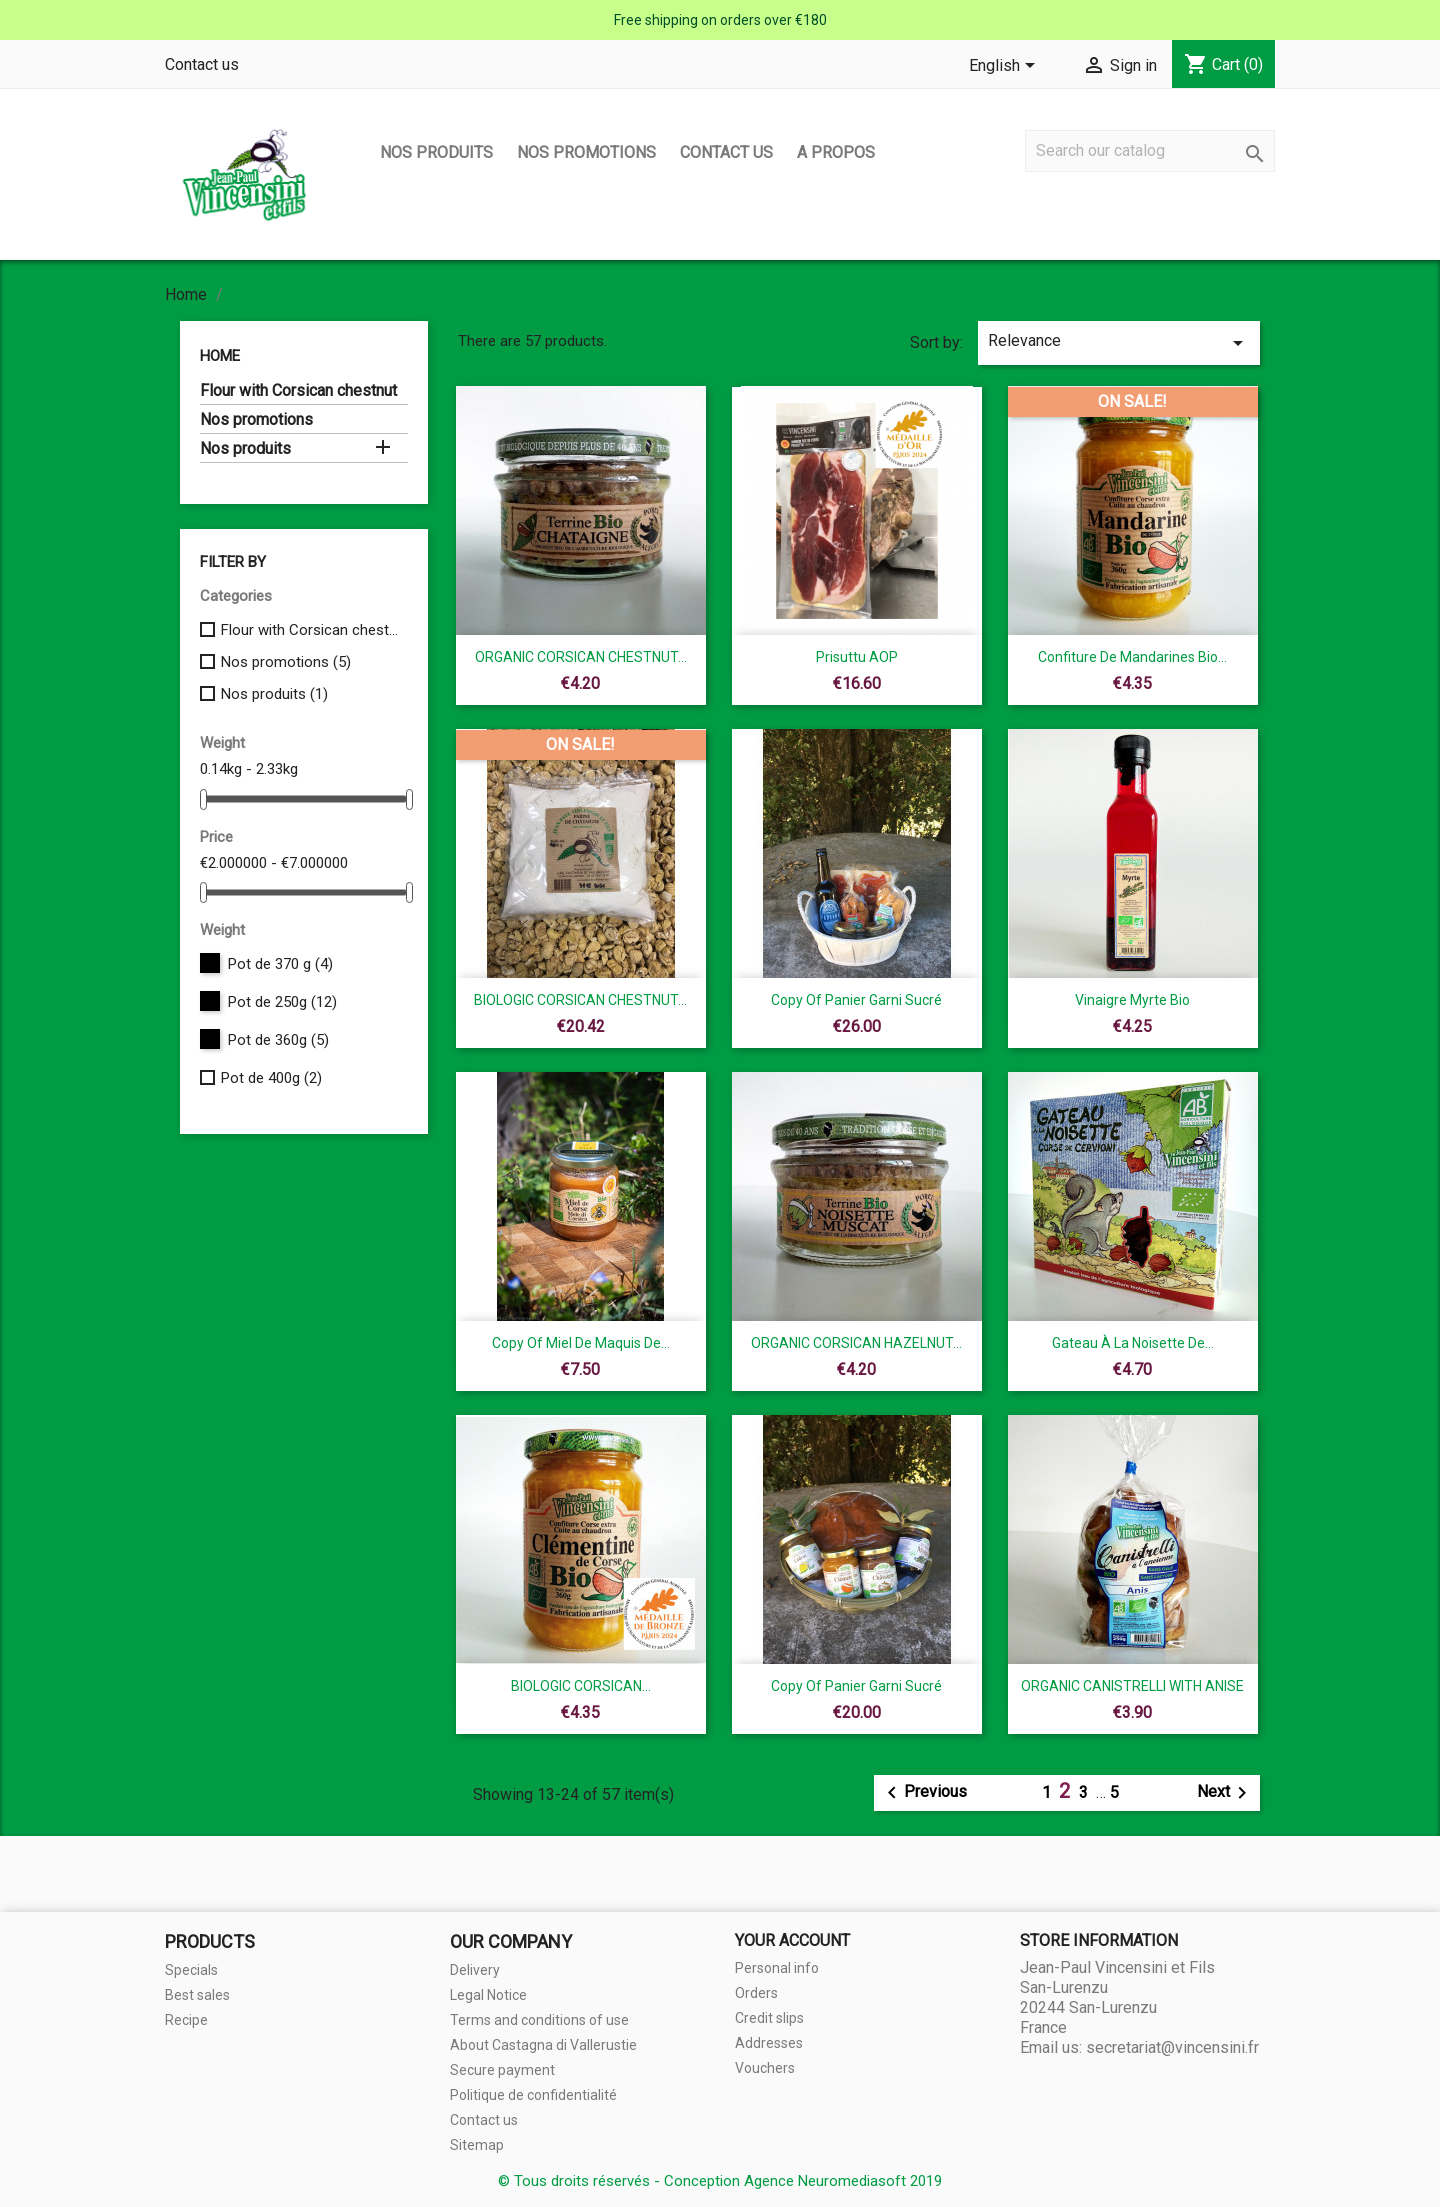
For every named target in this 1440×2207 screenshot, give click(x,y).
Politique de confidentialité (533, 2095)
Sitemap (477, 2145)
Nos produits (436, 152)
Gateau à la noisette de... (1133, 1343)
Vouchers (765, 2068)
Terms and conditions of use (539, 2020)
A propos (836, 152)
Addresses (769, 2043)
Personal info (777, 1968)
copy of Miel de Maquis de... (581, 1343)
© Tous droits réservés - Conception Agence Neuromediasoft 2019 (720, 2181)
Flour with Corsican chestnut (298, 390)
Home (220, 356)
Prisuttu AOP (857, 657)
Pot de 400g (271, 1078)
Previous (923, 1793)
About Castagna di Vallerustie (543, 2045)
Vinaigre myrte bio (1132, 1000)
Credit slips (769, 2018)
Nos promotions (586, 152)
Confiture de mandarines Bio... (1132, 657)
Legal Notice (488, 1995)
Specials (191, 1970)
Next (1225, 1793)
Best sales (197, 1995)
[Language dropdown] (1005, 67)
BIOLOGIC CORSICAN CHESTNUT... (580, 1000)
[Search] (1150, 151)
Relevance (1119, 343)
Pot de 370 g (280, 964)
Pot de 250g (282, 1002)
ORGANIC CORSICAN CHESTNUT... (581, 657)
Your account (792, 1940)
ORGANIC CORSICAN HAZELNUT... (856, 1343)
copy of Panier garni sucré (856, 1000)
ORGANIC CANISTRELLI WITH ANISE (1132, 1686)
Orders (756, 1993)
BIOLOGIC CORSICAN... (581, 1686)
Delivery (475, 1970)
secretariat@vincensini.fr (1172, 2047)
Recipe (186, 2020)
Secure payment (502, 2070)
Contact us (202, 64)
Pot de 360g (278, 1040)
